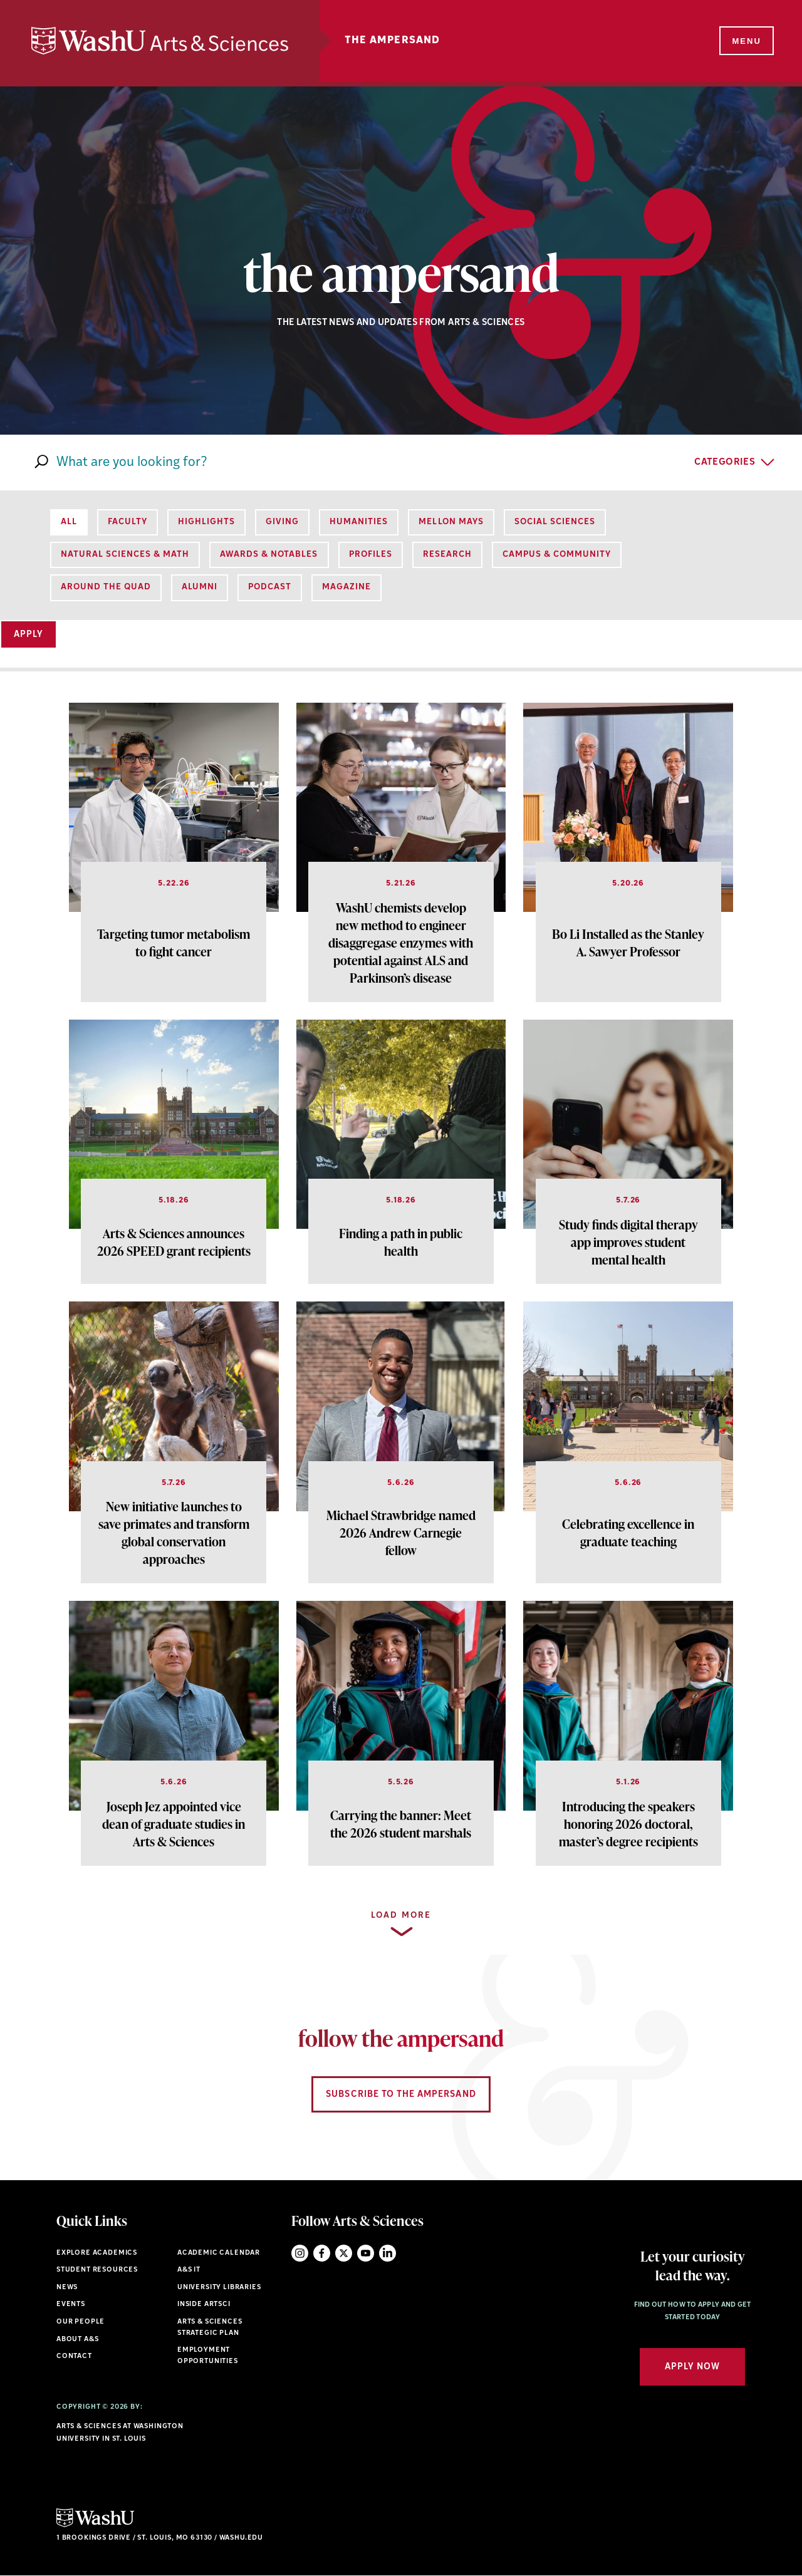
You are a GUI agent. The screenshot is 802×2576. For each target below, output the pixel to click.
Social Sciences (554, 522)
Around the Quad (106, 587)
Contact (74, 2356)
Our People (80, 2322)
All (69, 522)
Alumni (199, 587)
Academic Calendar (218, 2253)
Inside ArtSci (204, 2304)
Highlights (206, 522)
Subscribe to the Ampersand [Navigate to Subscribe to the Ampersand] (401, 2094)
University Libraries (219, 2287)
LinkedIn (387, 2253)
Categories (724, 462)
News (67, 2287)
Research (447, 555)
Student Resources (97, 2270)
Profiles (370, 555)
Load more (401, 1915)
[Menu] (745, 41)
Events (70, 2304)
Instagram (300, 2253)
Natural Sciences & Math (125, 555)
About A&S (77, 2339)
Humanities (359, 522)
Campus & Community (557, 555)
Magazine (346, 587)
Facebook (321, 2253)
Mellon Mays (451, 522)
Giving (282, 522)
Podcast (269, 587)
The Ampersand (392, 41)
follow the (401, 2038)
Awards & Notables (269, 555)
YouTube (365, 2253)
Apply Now (692, 2367)
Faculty (127, 522)
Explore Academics (96, 2253)
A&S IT (188, 2270)
